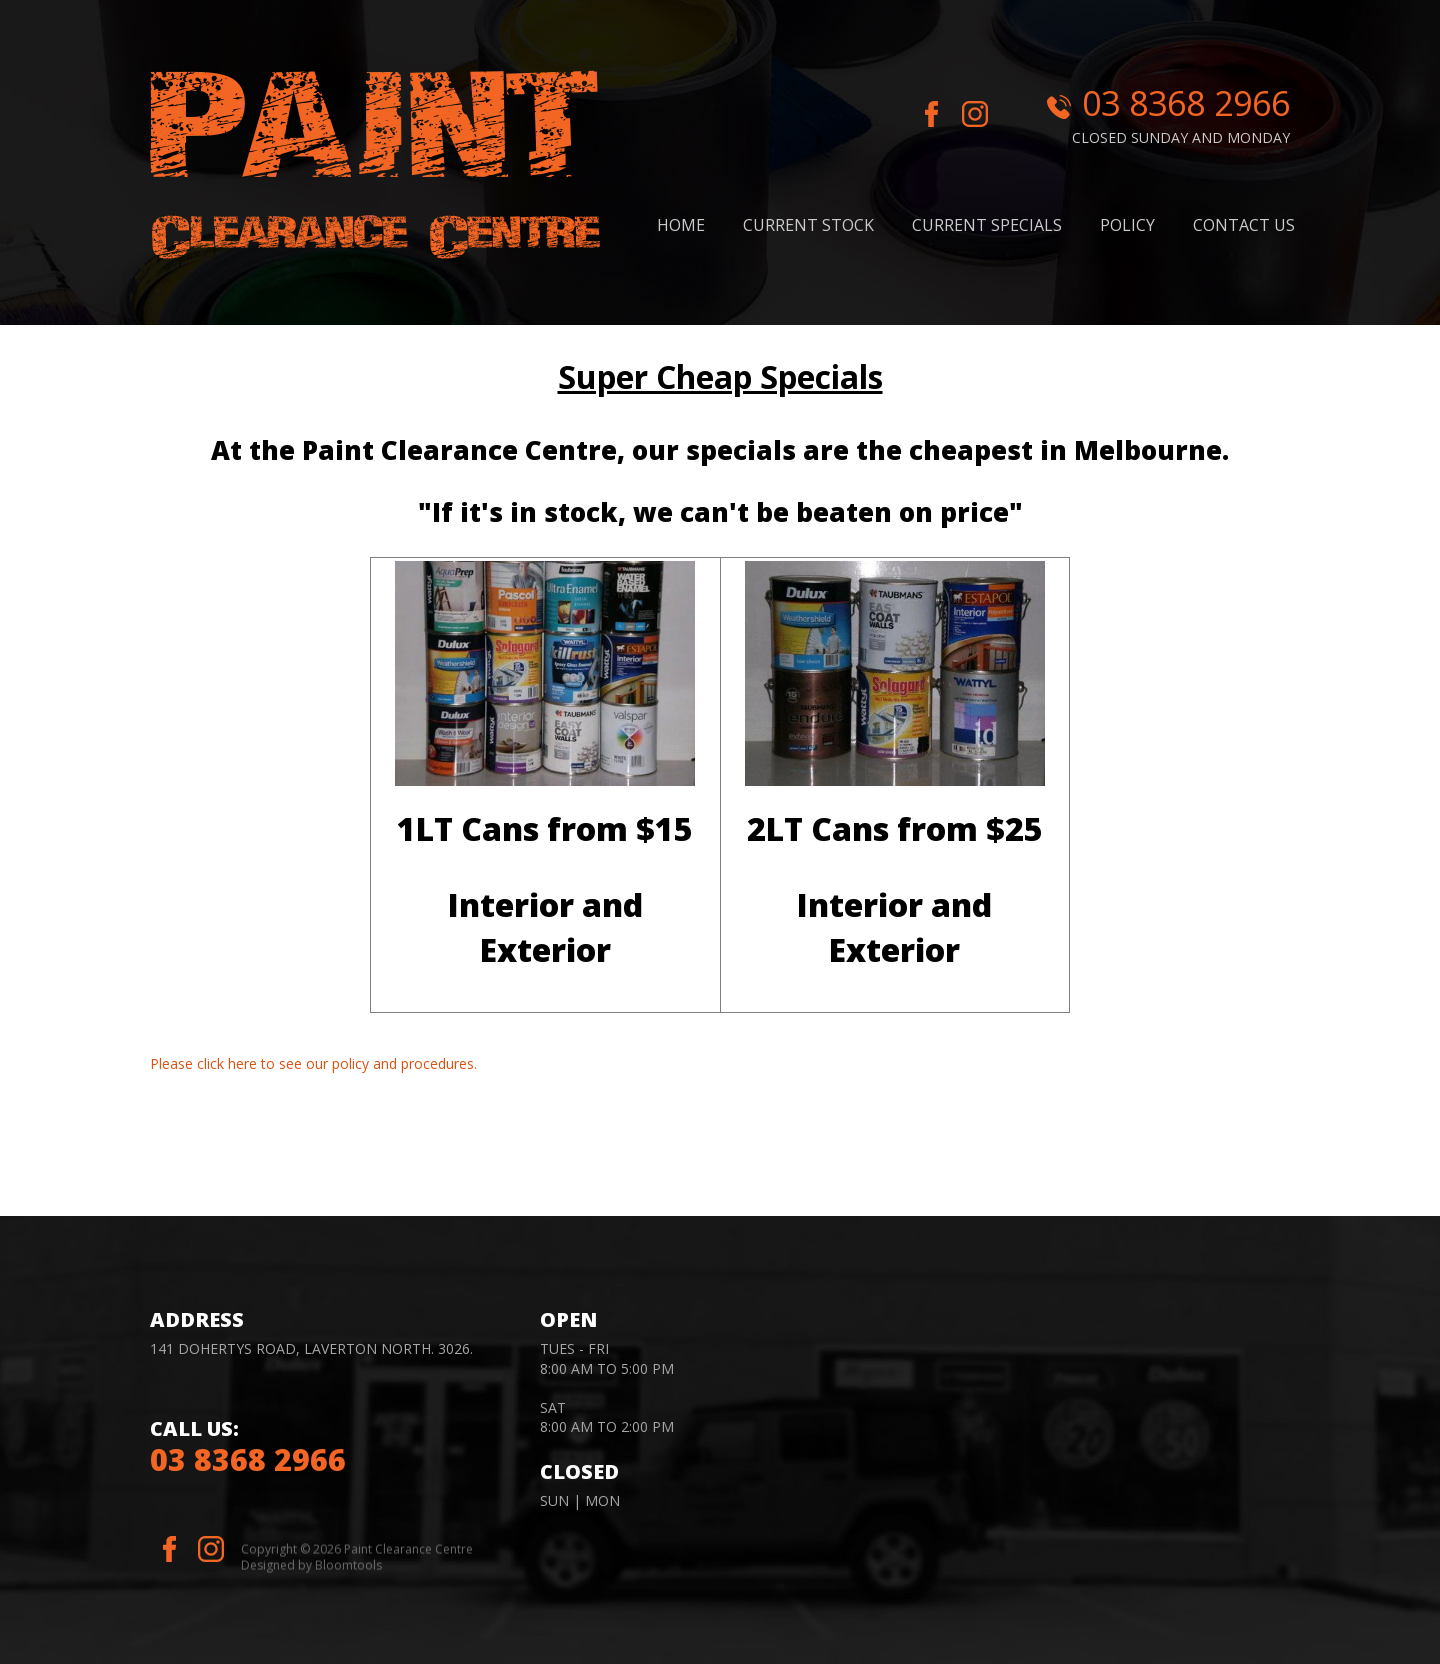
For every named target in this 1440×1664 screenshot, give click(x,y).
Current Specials (987, 225)
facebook (932, 116)
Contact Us (1244, 225)
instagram (982, 116)
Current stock (808, 225)
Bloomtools (348, 1570)
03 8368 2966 (1186, 103)
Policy (1127, 225)
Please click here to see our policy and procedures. (313, 1063)
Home (681, 225)
